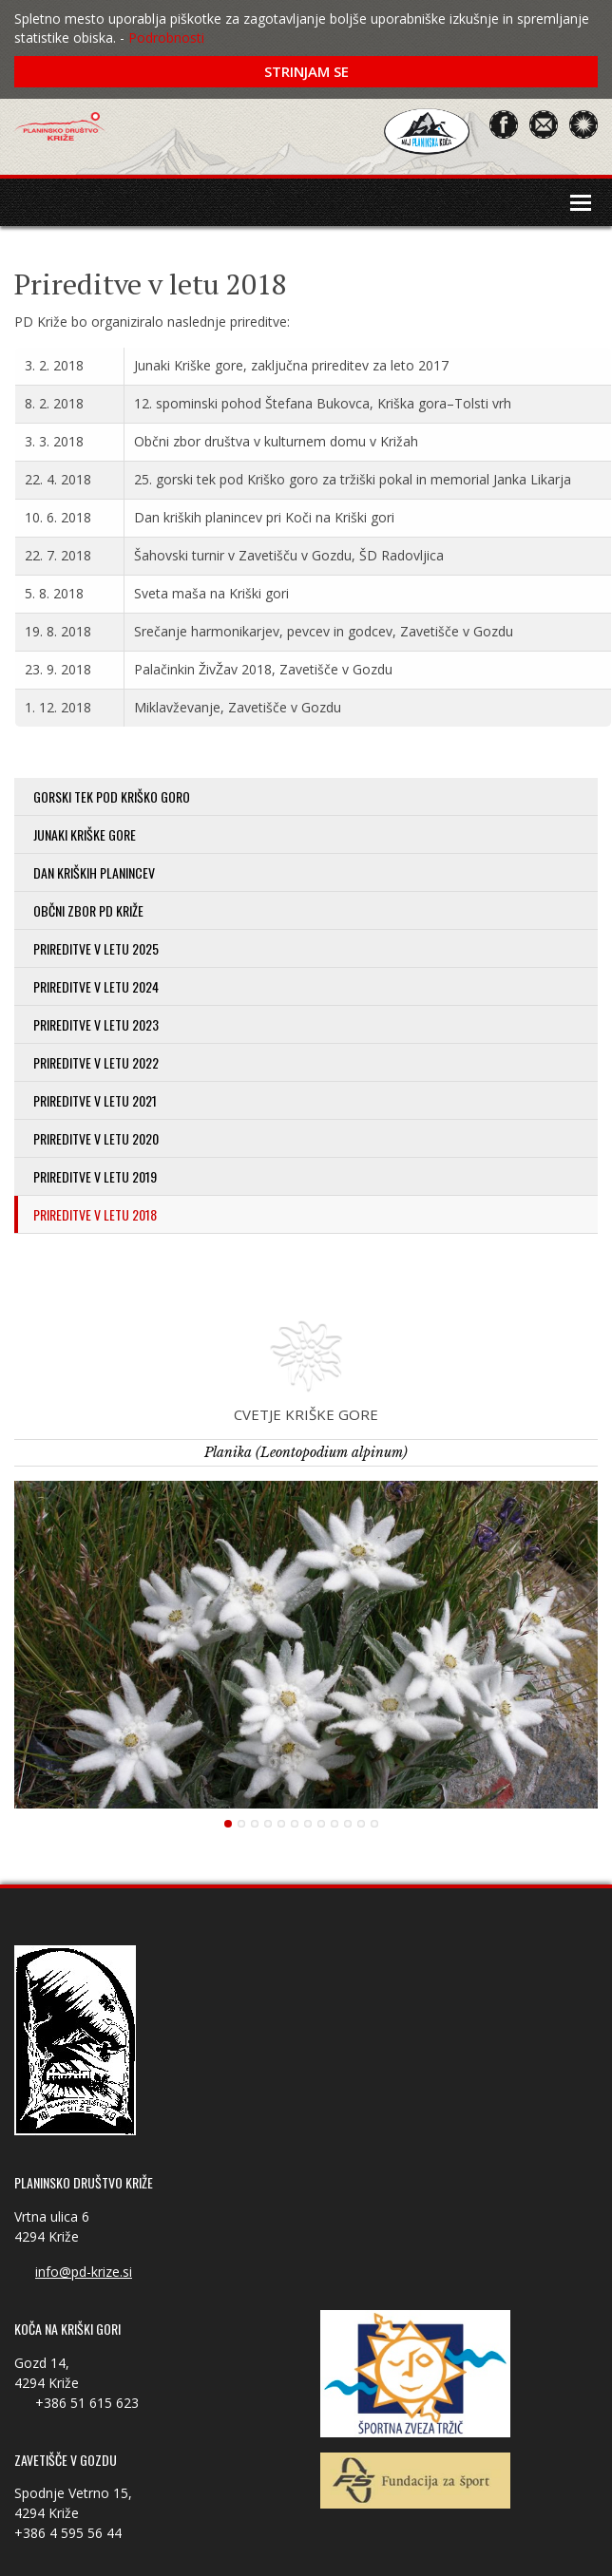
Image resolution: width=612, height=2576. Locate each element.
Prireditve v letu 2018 (95, 1214)
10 (348, 1824)
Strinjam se (306, 71)
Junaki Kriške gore (84, 834)
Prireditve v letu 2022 (96, 1062)
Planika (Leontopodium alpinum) (306, 1452)
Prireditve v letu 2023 (96, 1024)
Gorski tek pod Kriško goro (111, 796)
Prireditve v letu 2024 (96, 986)
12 (374, 1824)
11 (361, 1824)
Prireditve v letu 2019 (95, 1176)
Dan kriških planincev (94, 872)
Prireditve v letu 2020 (96, 1138)
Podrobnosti (166, 37)
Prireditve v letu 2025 (96, 948)
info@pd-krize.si (83, 2272)
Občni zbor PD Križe (88, 910)
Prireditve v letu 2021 (95, 1100)
